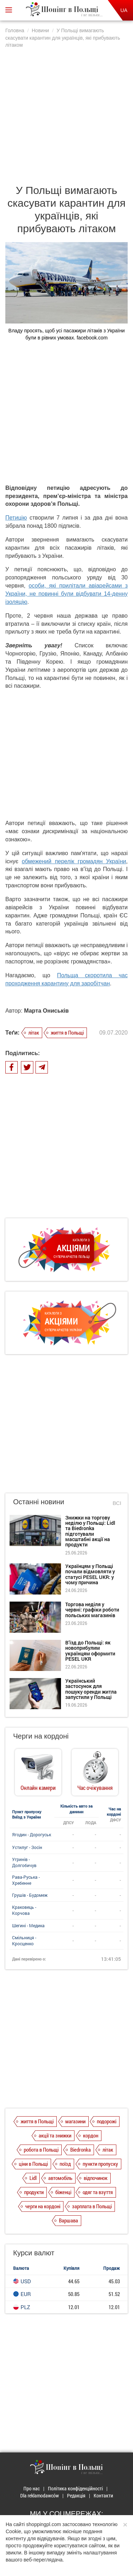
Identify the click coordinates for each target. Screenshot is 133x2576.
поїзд (65, 2163)
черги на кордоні (42, 2206)
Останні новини (38, 1502)
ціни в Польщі (33, 2163)
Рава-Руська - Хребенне (26, 1880)
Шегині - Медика (28, 1925)
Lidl (33, 2177)
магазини (75, 2121)
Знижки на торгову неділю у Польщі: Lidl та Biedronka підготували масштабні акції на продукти (90, 1531)
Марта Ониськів (46, 1011)
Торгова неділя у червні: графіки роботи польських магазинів (92, 1610)
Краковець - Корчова (24, 1910)
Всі (116, 1503)
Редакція (76, 2495)
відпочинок (95, 2177)
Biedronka (80, 2149)
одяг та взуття (98, 2192)
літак (33, 1032)
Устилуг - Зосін (27, 1847)
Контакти (103, 2495)
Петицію (16, 518)
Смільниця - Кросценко (24, 1940)
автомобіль (60, 2177)
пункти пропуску (100, 2163)
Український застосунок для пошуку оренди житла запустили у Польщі (91, 1688)
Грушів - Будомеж (30, 1895)
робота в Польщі (41, 2149)
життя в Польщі (67, 1032)
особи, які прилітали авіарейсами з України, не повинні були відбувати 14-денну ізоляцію (66, 594)
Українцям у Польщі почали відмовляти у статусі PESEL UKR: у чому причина (90, 1574)
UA (124, 10)
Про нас (31, 2488)
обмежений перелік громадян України (74, 861)
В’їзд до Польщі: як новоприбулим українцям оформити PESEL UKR (90, 1650)
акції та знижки (55, 2135)
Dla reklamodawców (39, 2495)
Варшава (68, 2220)
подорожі (106, 2121)
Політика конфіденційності (75, 2488)
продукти (34, 2192)
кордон (90, 2135)
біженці (63, 2192)
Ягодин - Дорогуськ (31, 1834)
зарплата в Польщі (92, 2206)
